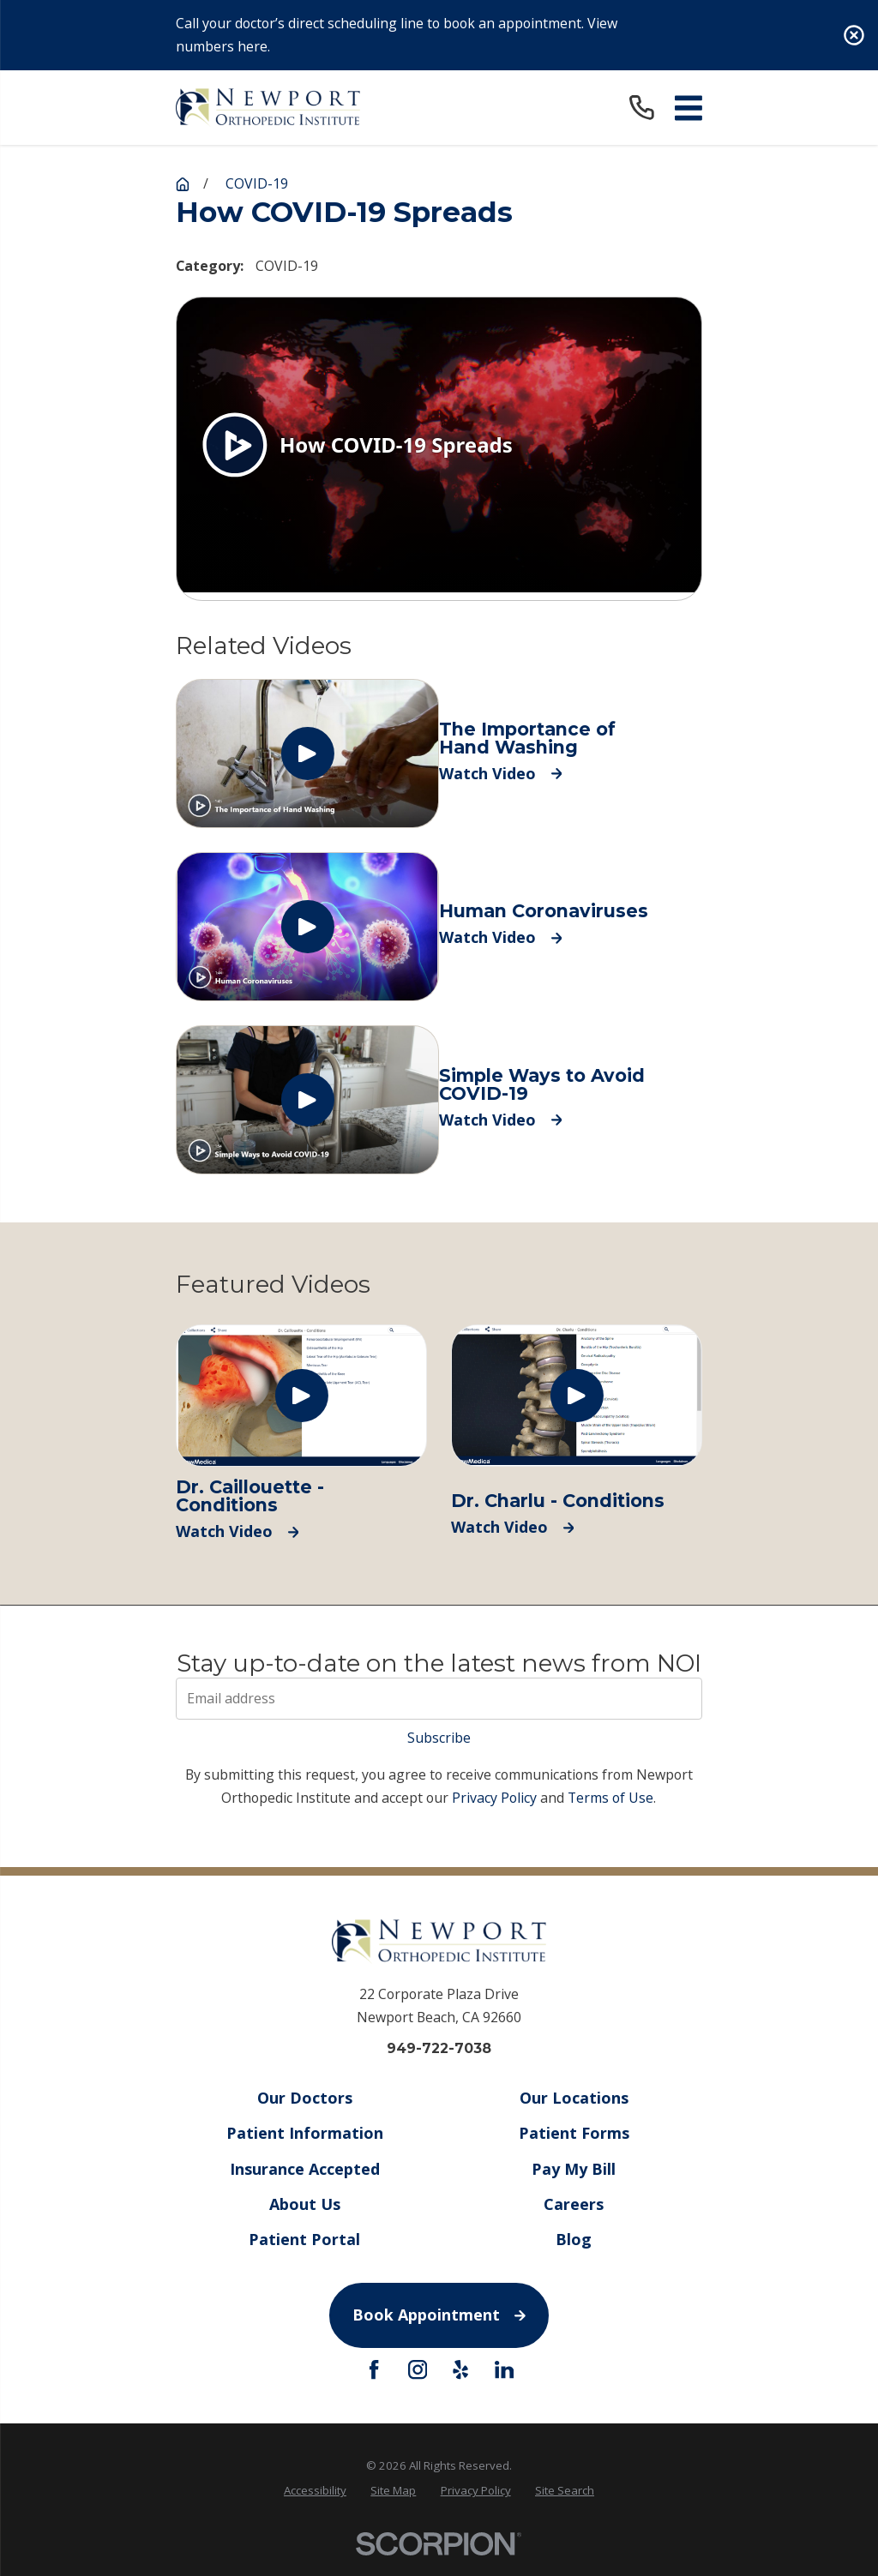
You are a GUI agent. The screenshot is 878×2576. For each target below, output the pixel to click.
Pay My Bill (574, 2168)
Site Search (564, 2490)
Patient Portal (304, 2239)
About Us (304, 2203)
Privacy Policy (494, 1797)
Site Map (393, 2490)
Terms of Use (610, 1797)
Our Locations (574, 2097)
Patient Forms (574, 2133)
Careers (574, 2203)
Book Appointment (439, 2314)
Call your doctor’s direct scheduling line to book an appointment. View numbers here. (396, 35)
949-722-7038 (439, 2049)
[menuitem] (315, 2491)
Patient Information (304, 2133)
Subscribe (439, 1737)
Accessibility (315, 2490)
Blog (574, 2239)
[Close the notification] (854, 35)
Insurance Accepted (304, 2168)
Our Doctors (304, 2097)
